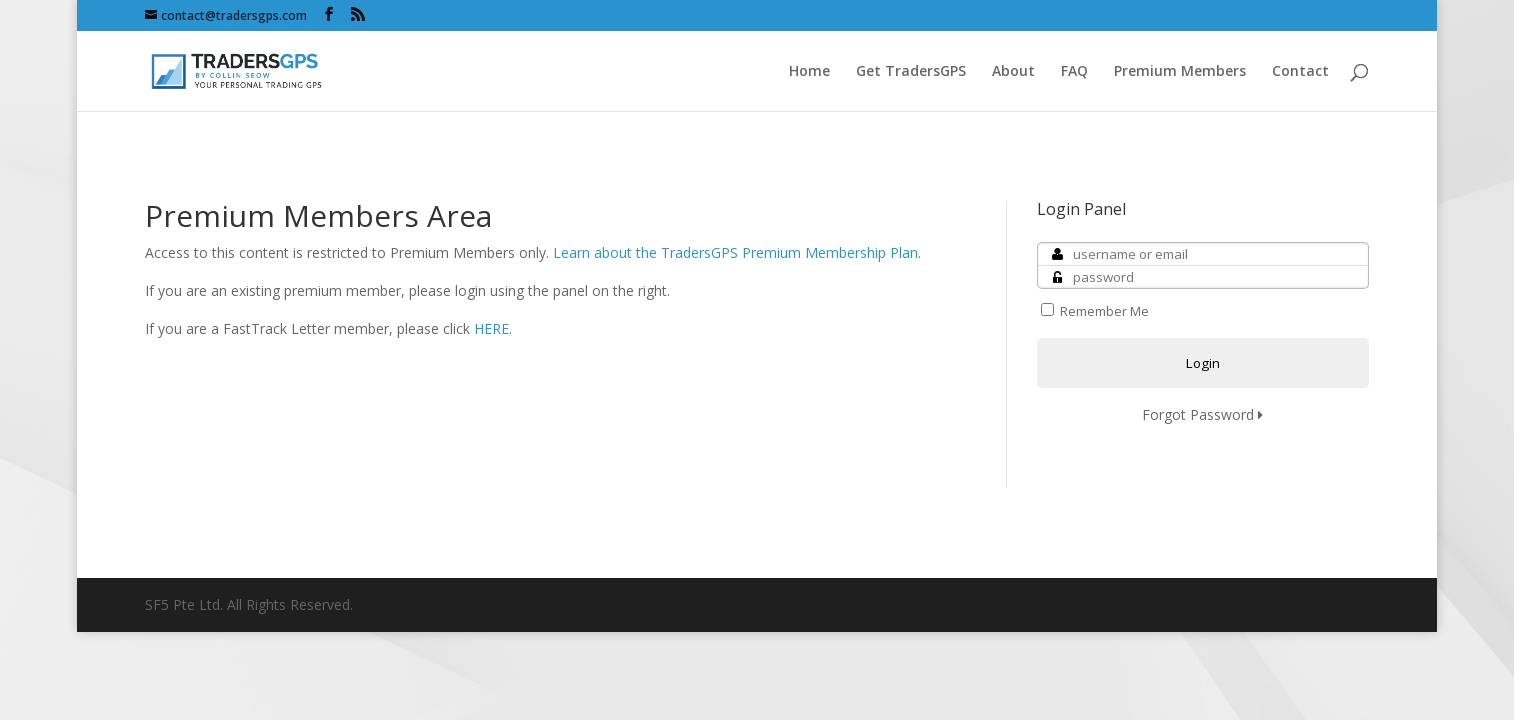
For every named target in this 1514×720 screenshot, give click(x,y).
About (1013, 72)
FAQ (1074, 72)
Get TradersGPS (911, 72)
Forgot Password (1202, 414)
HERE (491, 328)
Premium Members (1180, 72)
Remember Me (1095, 311)
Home (809, 72)
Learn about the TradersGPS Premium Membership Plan (735, 252)
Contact (1300, 72)
